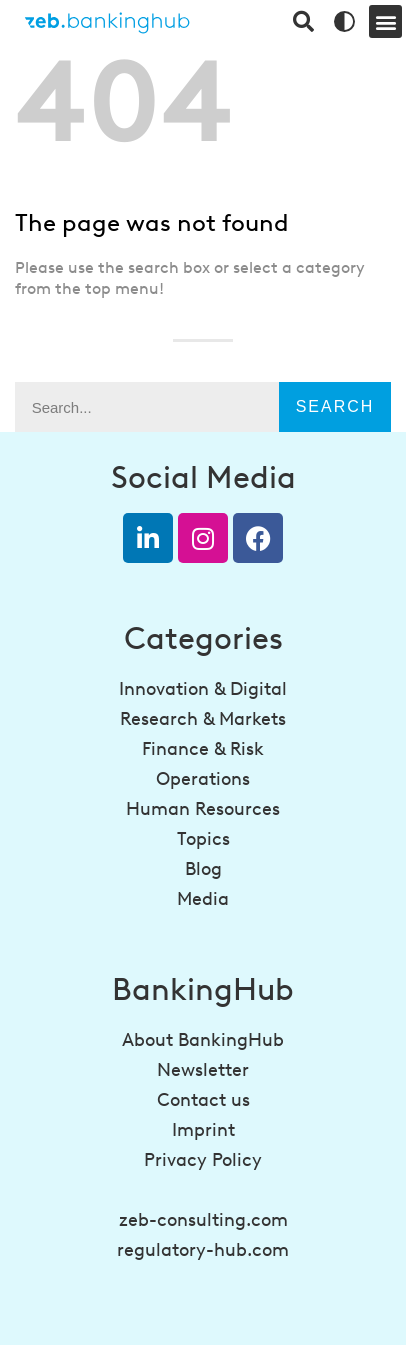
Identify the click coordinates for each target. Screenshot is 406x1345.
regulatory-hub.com (203, 1250)
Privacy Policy (203, 1160)
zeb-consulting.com (203, 1220)
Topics (203, 839)
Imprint (203, 1130)
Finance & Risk (203, 749)
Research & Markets (203, 719)
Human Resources (203, 809)
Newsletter (203, 1070)
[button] (385, 21)
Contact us (203, 1100)
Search (335, 406)
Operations (203, 779)
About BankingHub (203, 1040)
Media (203, 899)
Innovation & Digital (203, 689)
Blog (203, 869)
